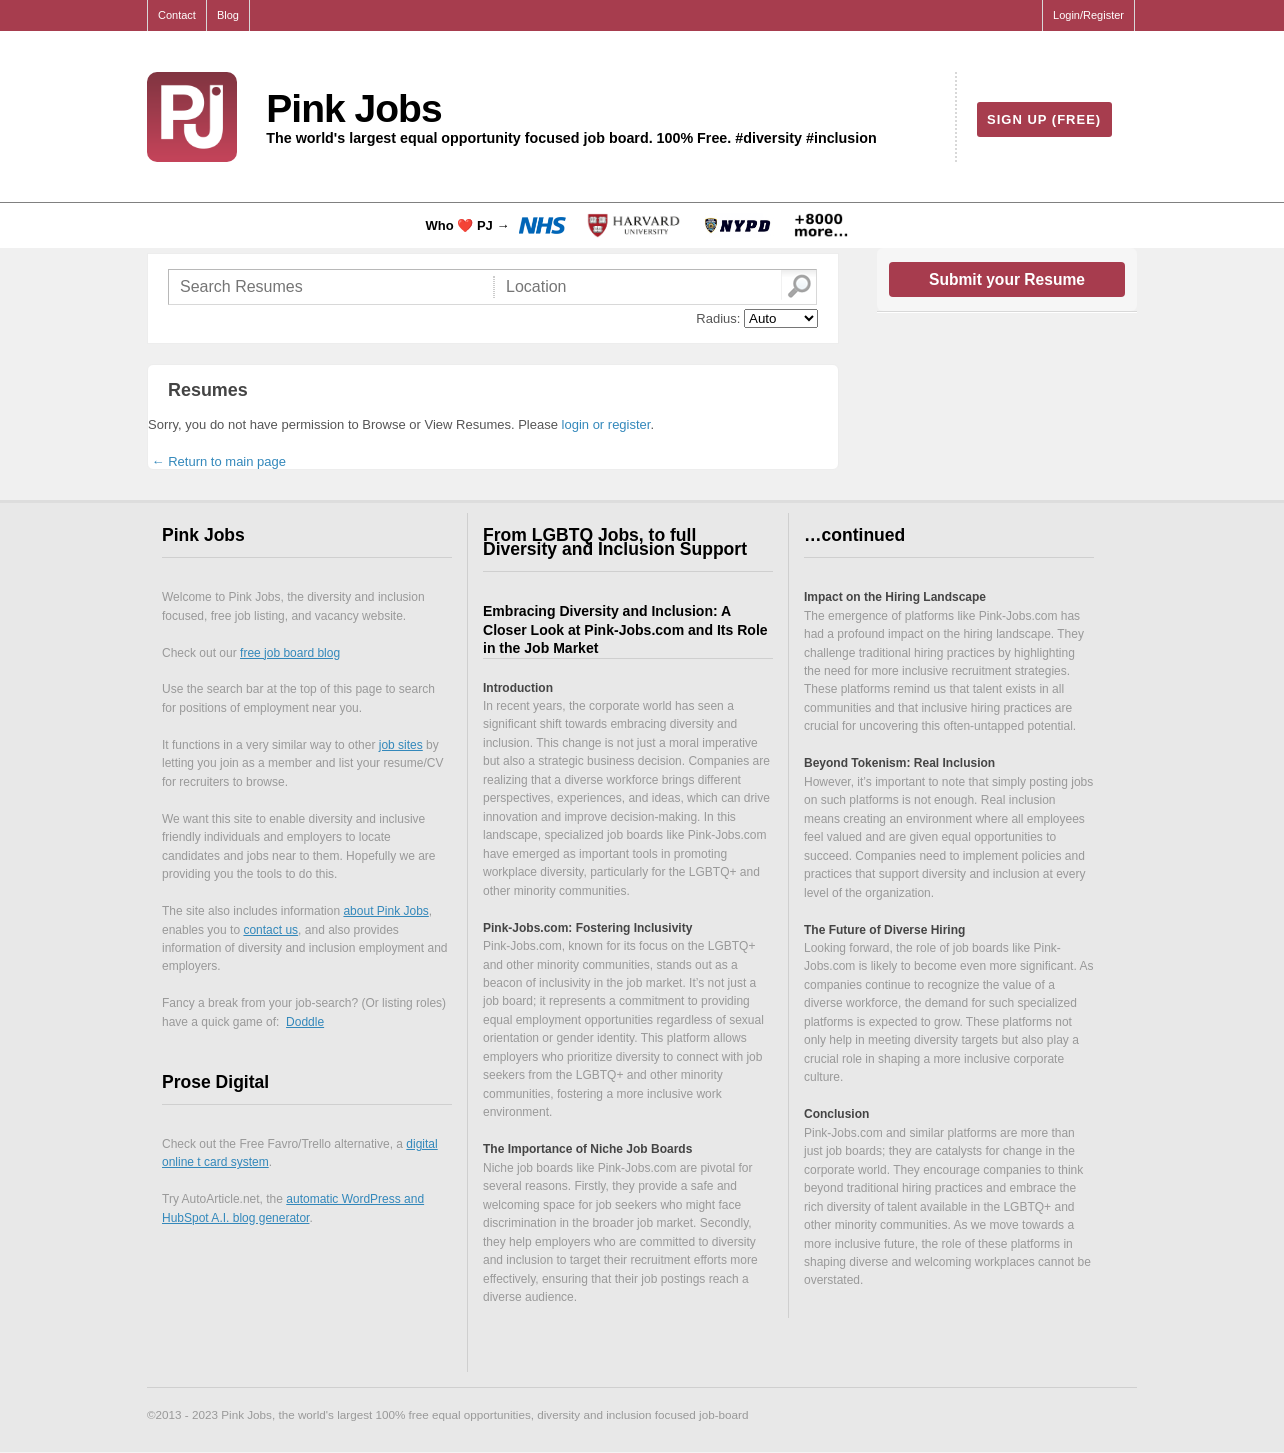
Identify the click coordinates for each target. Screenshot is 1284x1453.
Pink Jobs (353, 108)
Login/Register (1088, 15)
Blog (228, 15)
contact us (270, 930)
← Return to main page (217, 461)
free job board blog (290, 653)
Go (798, 286)
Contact (177, 15)
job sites (401, 745)
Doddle (305, 1022)
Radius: (718, 318)
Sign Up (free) (1044, 119)
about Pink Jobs (385, 911)
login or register (606, 424)
